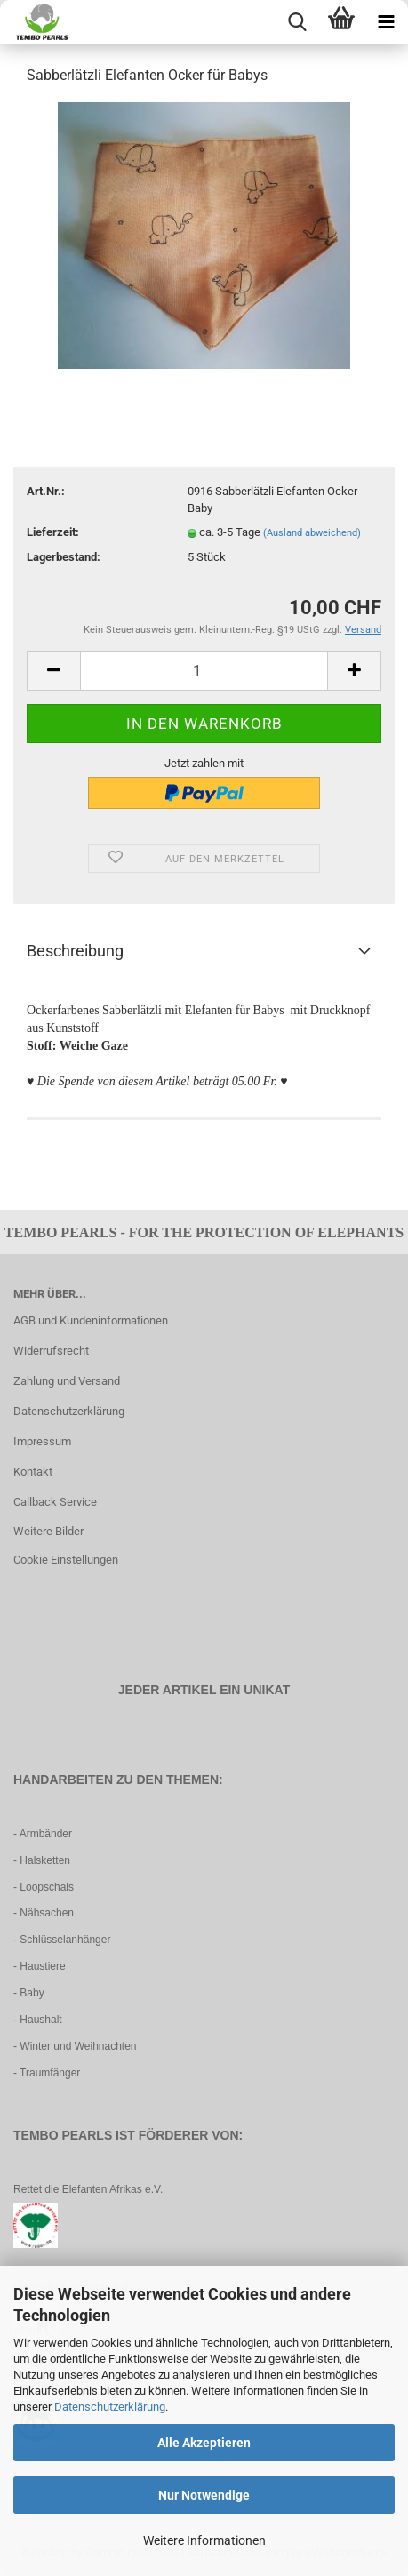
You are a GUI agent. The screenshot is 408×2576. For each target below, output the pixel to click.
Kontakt (32, 1471)
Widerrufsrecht (51, 1350)
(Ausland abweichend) (312, 533)
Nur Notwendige (204, 2495)
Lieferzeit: (53, 532)
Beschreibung (75, 950)
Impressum (42, 1441)
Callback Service (55, 1501)
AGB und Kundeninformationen (90, 1320)
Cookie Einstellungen (65, 1559)
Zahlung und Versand (66, 1381)
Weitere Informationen (204, 2540)
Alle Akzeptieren (204, 2443)
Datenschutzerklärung (109, 2406)
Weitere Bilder (48, 1531)
